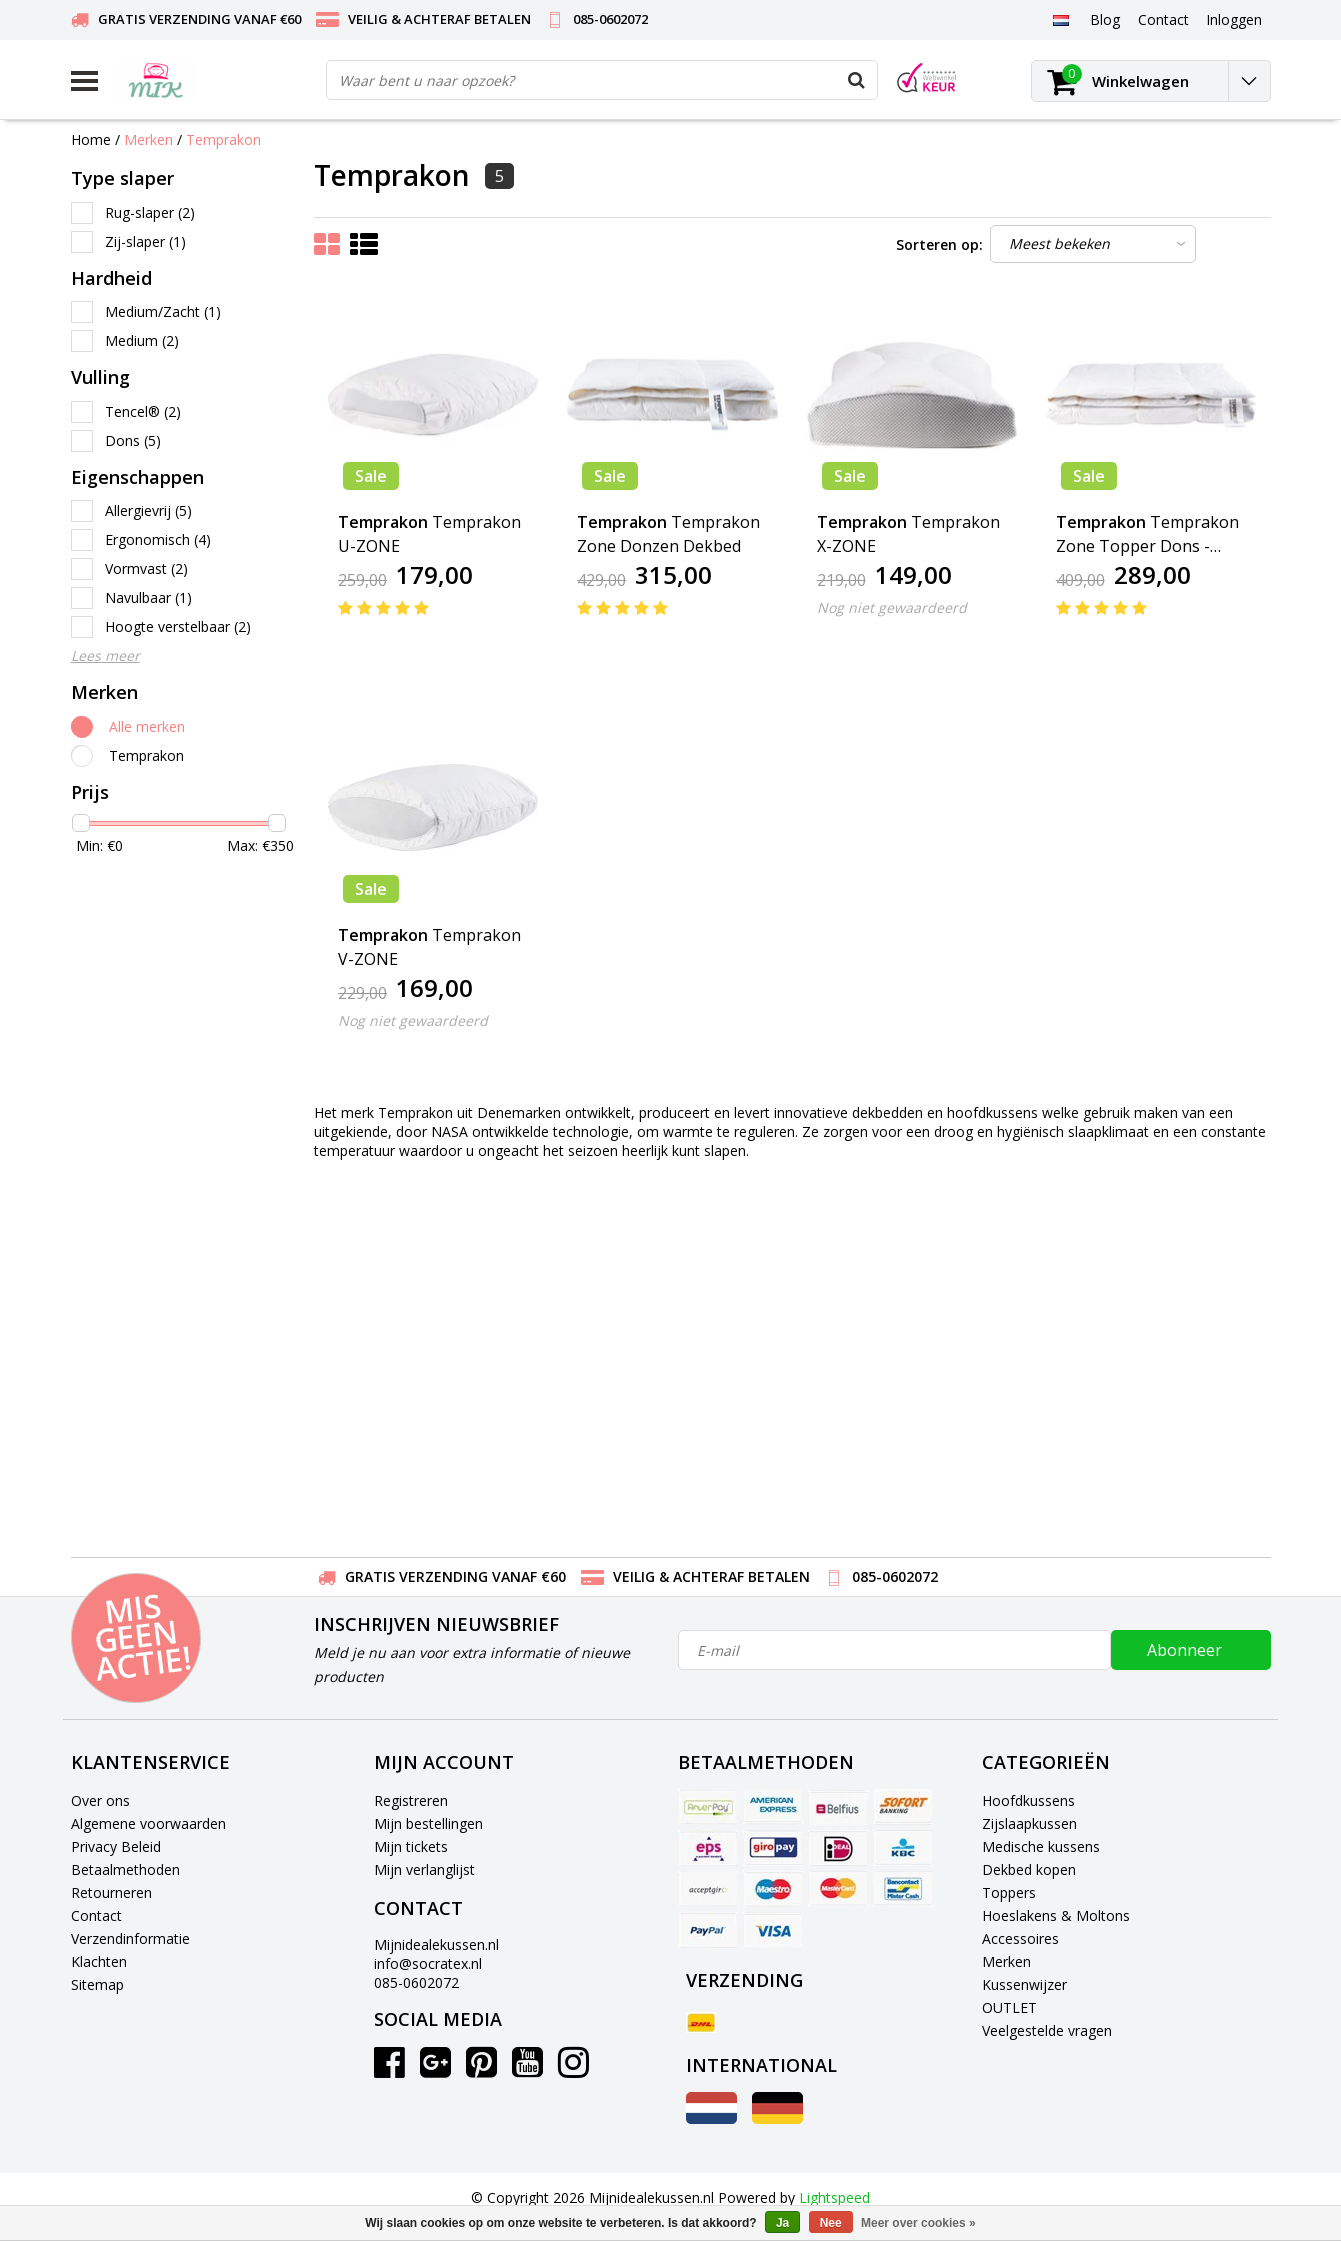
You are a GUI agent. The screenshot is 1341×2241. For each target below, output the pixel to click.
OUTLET (1009, 2007)
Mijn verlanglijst (424, 1869)
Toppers (1009, 1892)
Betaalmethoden (125, 1869)
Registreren (411, 1800)
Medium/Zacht (163, 311)
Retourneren (111, 1892)
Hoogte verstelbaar (178, 626)
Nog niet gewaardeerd (892, 607)
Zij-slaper (145, 241)
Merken (148, 139)
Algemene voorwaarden (148, 1823)
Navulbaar (148, 597)
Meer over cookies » (918, 2223)
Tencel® (143, 411)
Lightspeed (834, 2197)
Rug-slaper (150, 212)
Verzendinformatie (130, 1938)
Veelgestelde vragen (1047, 2030)
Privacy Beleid (116, 1846)
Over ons (100, 1800)
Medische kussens (1041, 1846)
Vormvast (146, 568)
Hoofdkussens (1028, 1800)
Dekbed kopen (1029, 1869)
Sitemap (97, 1984)
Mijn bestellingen (428, 1823)
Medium (142, 340)
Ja (782, 2223)
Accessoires (1020, 1938)
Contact (96, 1915)
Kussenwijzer (1024, 1984)
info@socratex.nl (428, 1963)
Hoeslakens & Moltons (1056, 1915)
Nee (831, 2223)
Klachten (99, 1961)
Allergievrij (148, 510)
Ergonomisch (158, 539)
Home (91, 139)
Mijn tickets (411, 1846)
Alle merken (147, 726)
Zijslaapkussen (1029, 1823)
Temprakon (223, 139)
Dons (133, 440)
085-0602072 (416, 1982)
